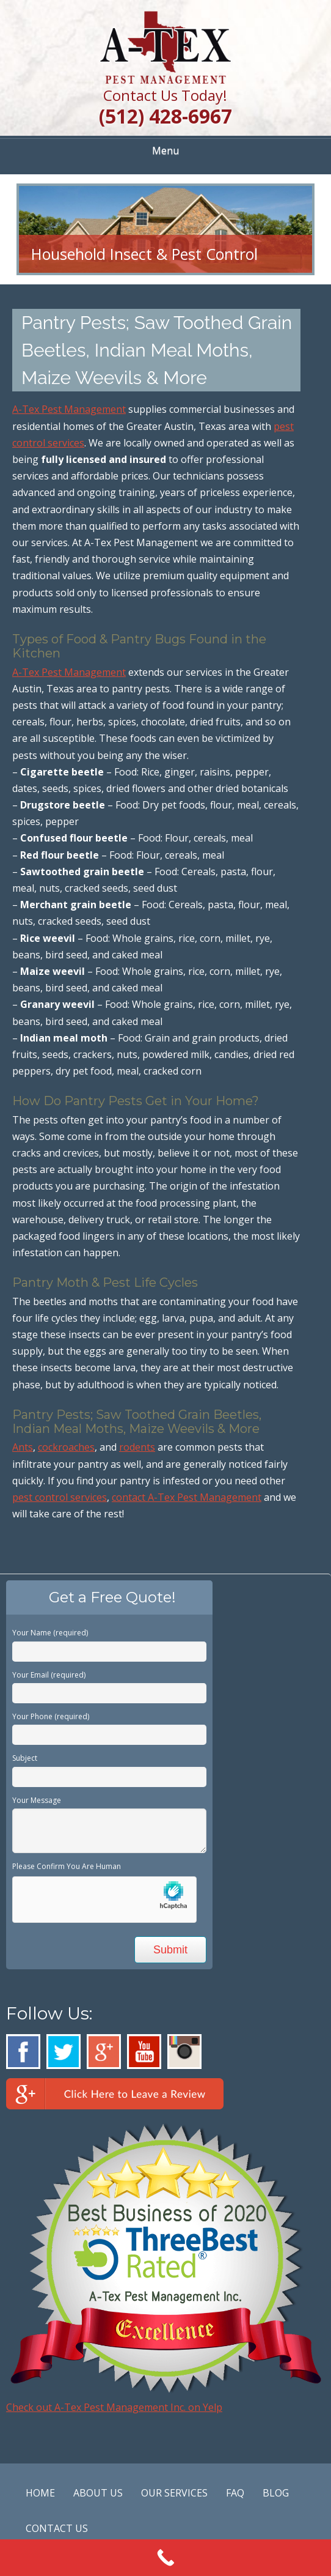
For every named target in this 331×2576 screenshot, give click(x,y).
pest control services (59, 1497)
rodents (137, 1447)
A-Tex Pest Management (69, 409)
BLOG (276, 2493)
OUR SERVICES (174, 2493)
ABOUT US (98, 2493)
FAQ (235, 2493)
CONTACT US (57, 2528)
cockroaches (66, 1447)
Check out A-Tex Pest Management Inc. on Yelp (114, 2407)
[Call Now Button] (165, 2557)
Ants (22, 1447)
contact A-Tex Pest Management (186, 1497)
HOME (40, 2493)
